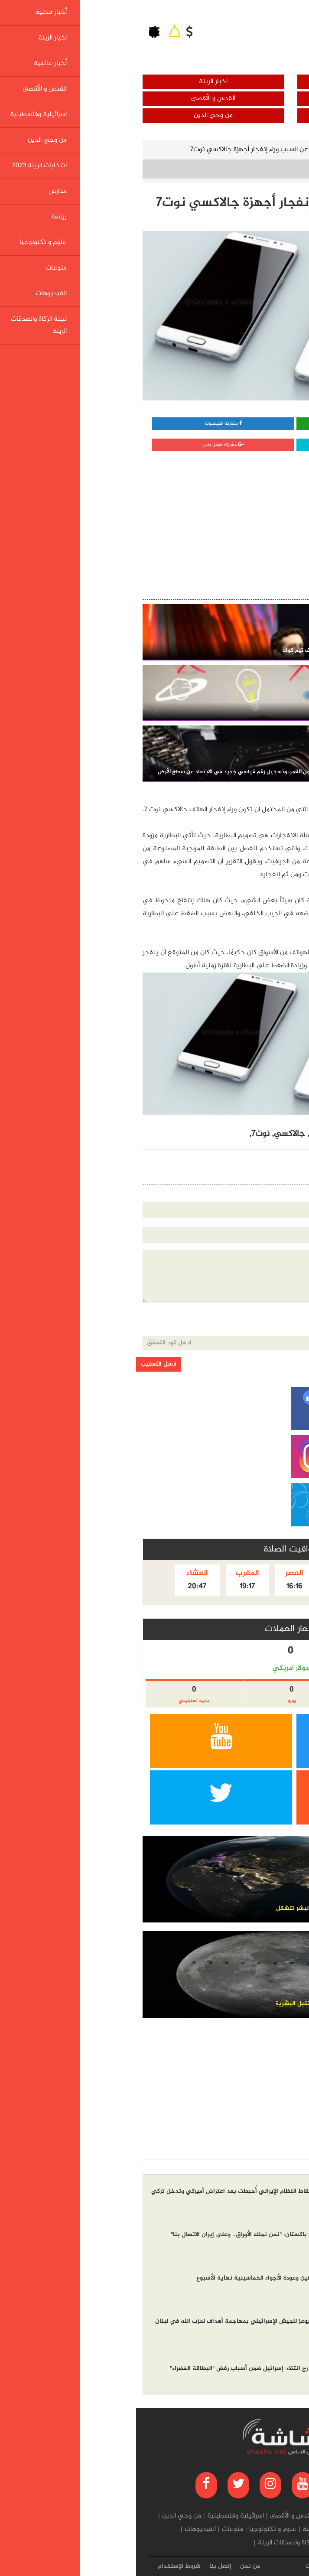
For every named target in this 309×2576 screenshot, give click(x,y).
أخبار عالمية (231, 98)
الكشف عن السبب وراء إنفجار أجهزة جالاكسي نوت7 (124, 150)
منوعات (96, 2529)
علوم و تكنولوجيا (234, 150)
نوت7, (123, 1134)
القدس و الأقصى (77, 98)
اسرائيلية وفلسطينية (231, 115)
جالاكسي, (151, 1134)
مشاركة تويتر (231, 445)
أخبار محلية (231, 82)
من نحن (114, 2566)
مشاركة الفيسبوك (87, 424)
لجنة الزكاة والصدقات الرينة (158, 2543)
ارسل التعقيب (22, 1364)
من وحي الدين (77, 115)
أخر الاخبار (284, 2167)
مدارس (197, 2529)
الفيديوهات (64, 2529)
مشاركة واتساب (231, 424)
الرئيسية (284, 150)
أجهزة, (181, 1134)
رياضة (174, 2529)
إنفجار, (205, 1134)
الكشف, (231, 1134)
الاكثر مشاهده (241, 2167)
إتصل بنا (84, 2566)
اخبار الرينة (77, 82)
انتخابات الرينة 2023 (239, 2529)
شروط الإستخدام (43, 2566)
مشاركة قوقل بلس (87, 445)
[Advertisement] (235, 514)
